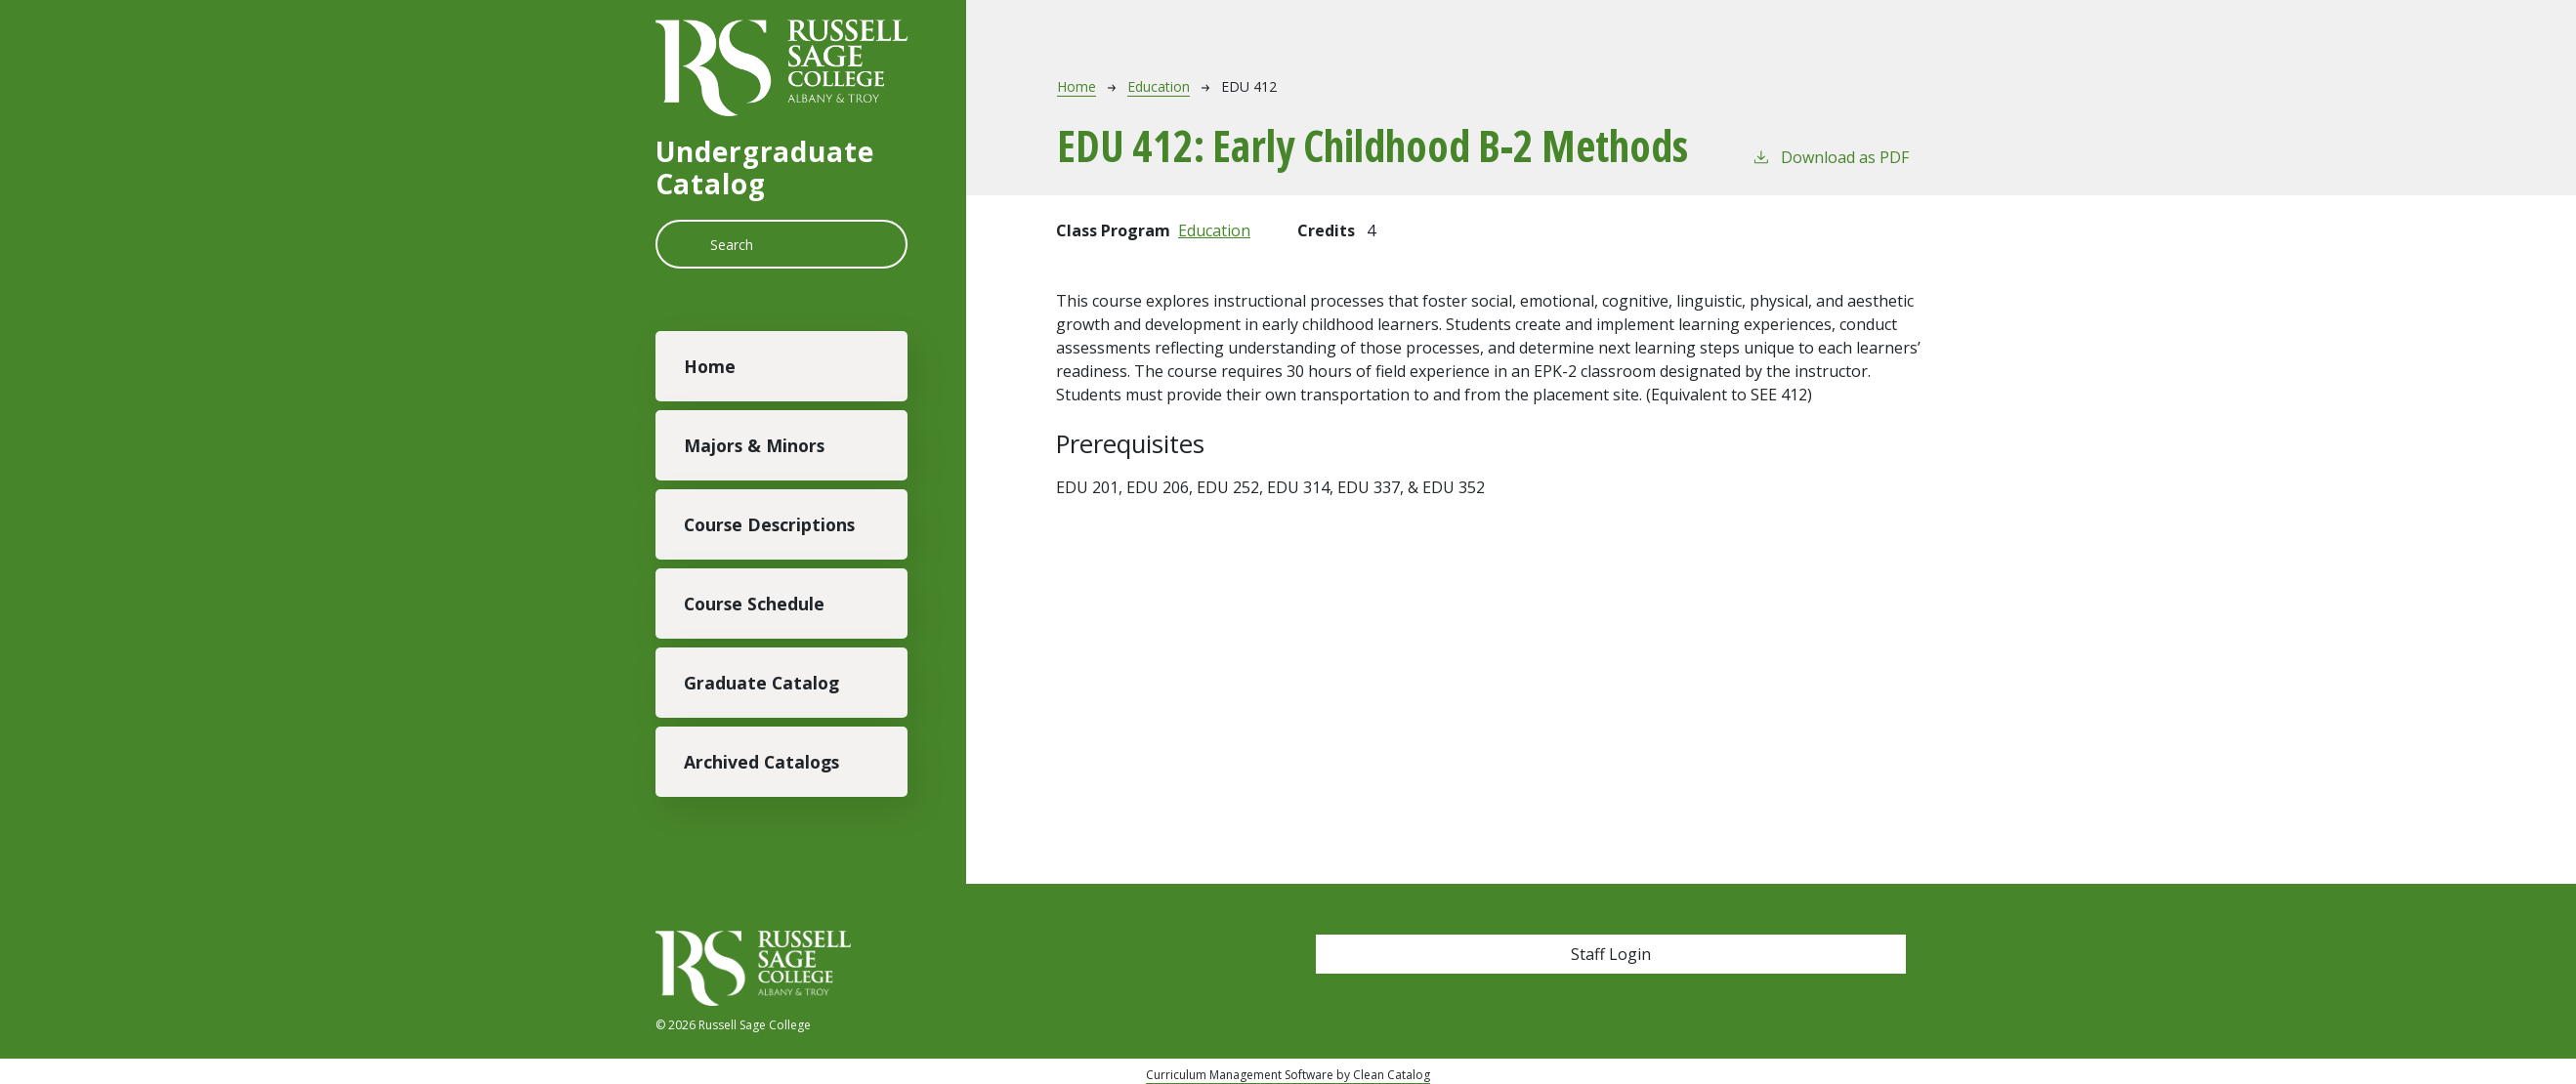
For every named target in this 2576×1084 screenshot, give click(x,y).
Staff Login (1611, 954)
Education (1158, 86)
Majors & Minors (754, 445)
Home (710, 366)
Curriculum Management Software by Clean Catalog (1288, 1074)
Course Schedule (754, 603)
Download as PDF (1830, 157)
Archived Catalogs (761, 761)
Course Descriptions (769, 524)
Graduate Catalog (761, 682)
